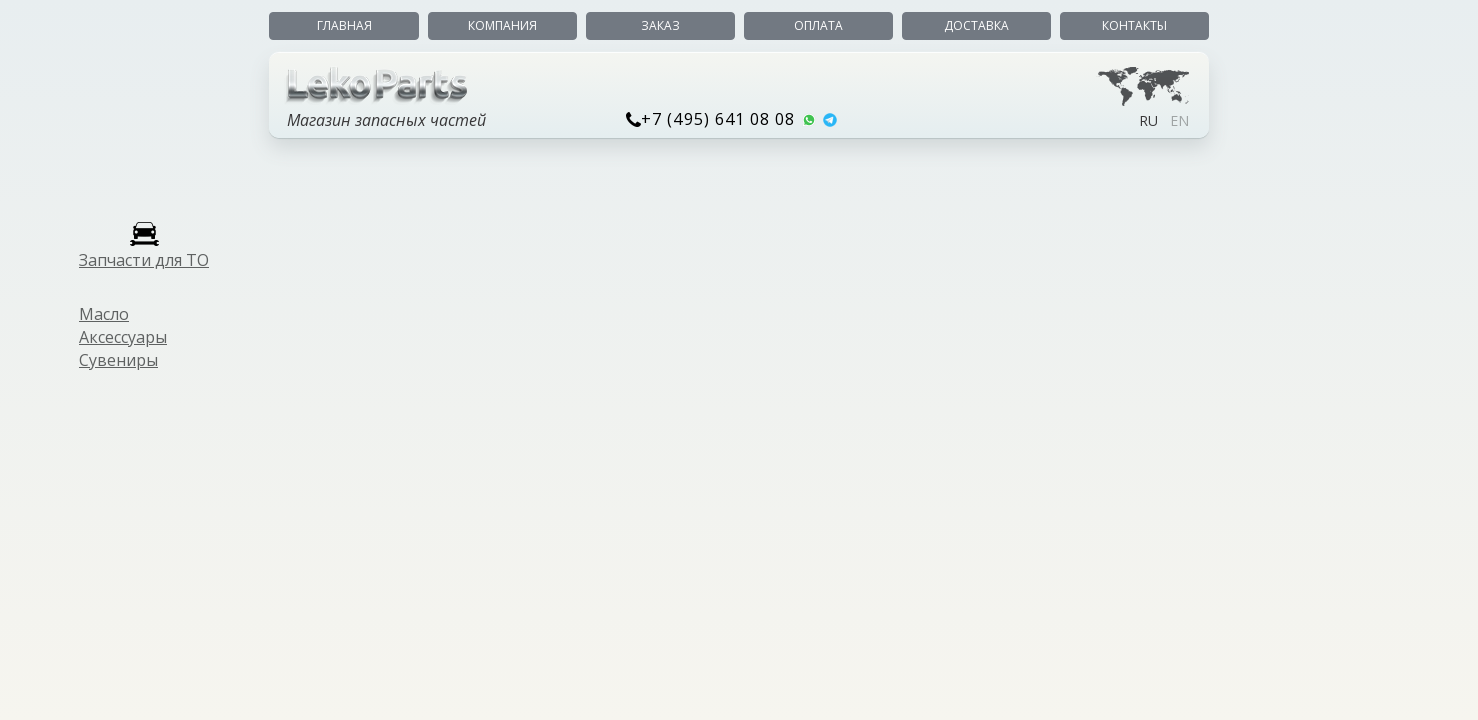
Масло (104, 314)
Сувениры (118, 360)
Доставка (976, 25)
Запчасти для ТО (144, 260)
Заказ (660, 25)
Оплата (818, 25)
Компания (502, 25)
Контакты (1134, 25)
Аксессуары (123, 337)
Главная (344, 25)
